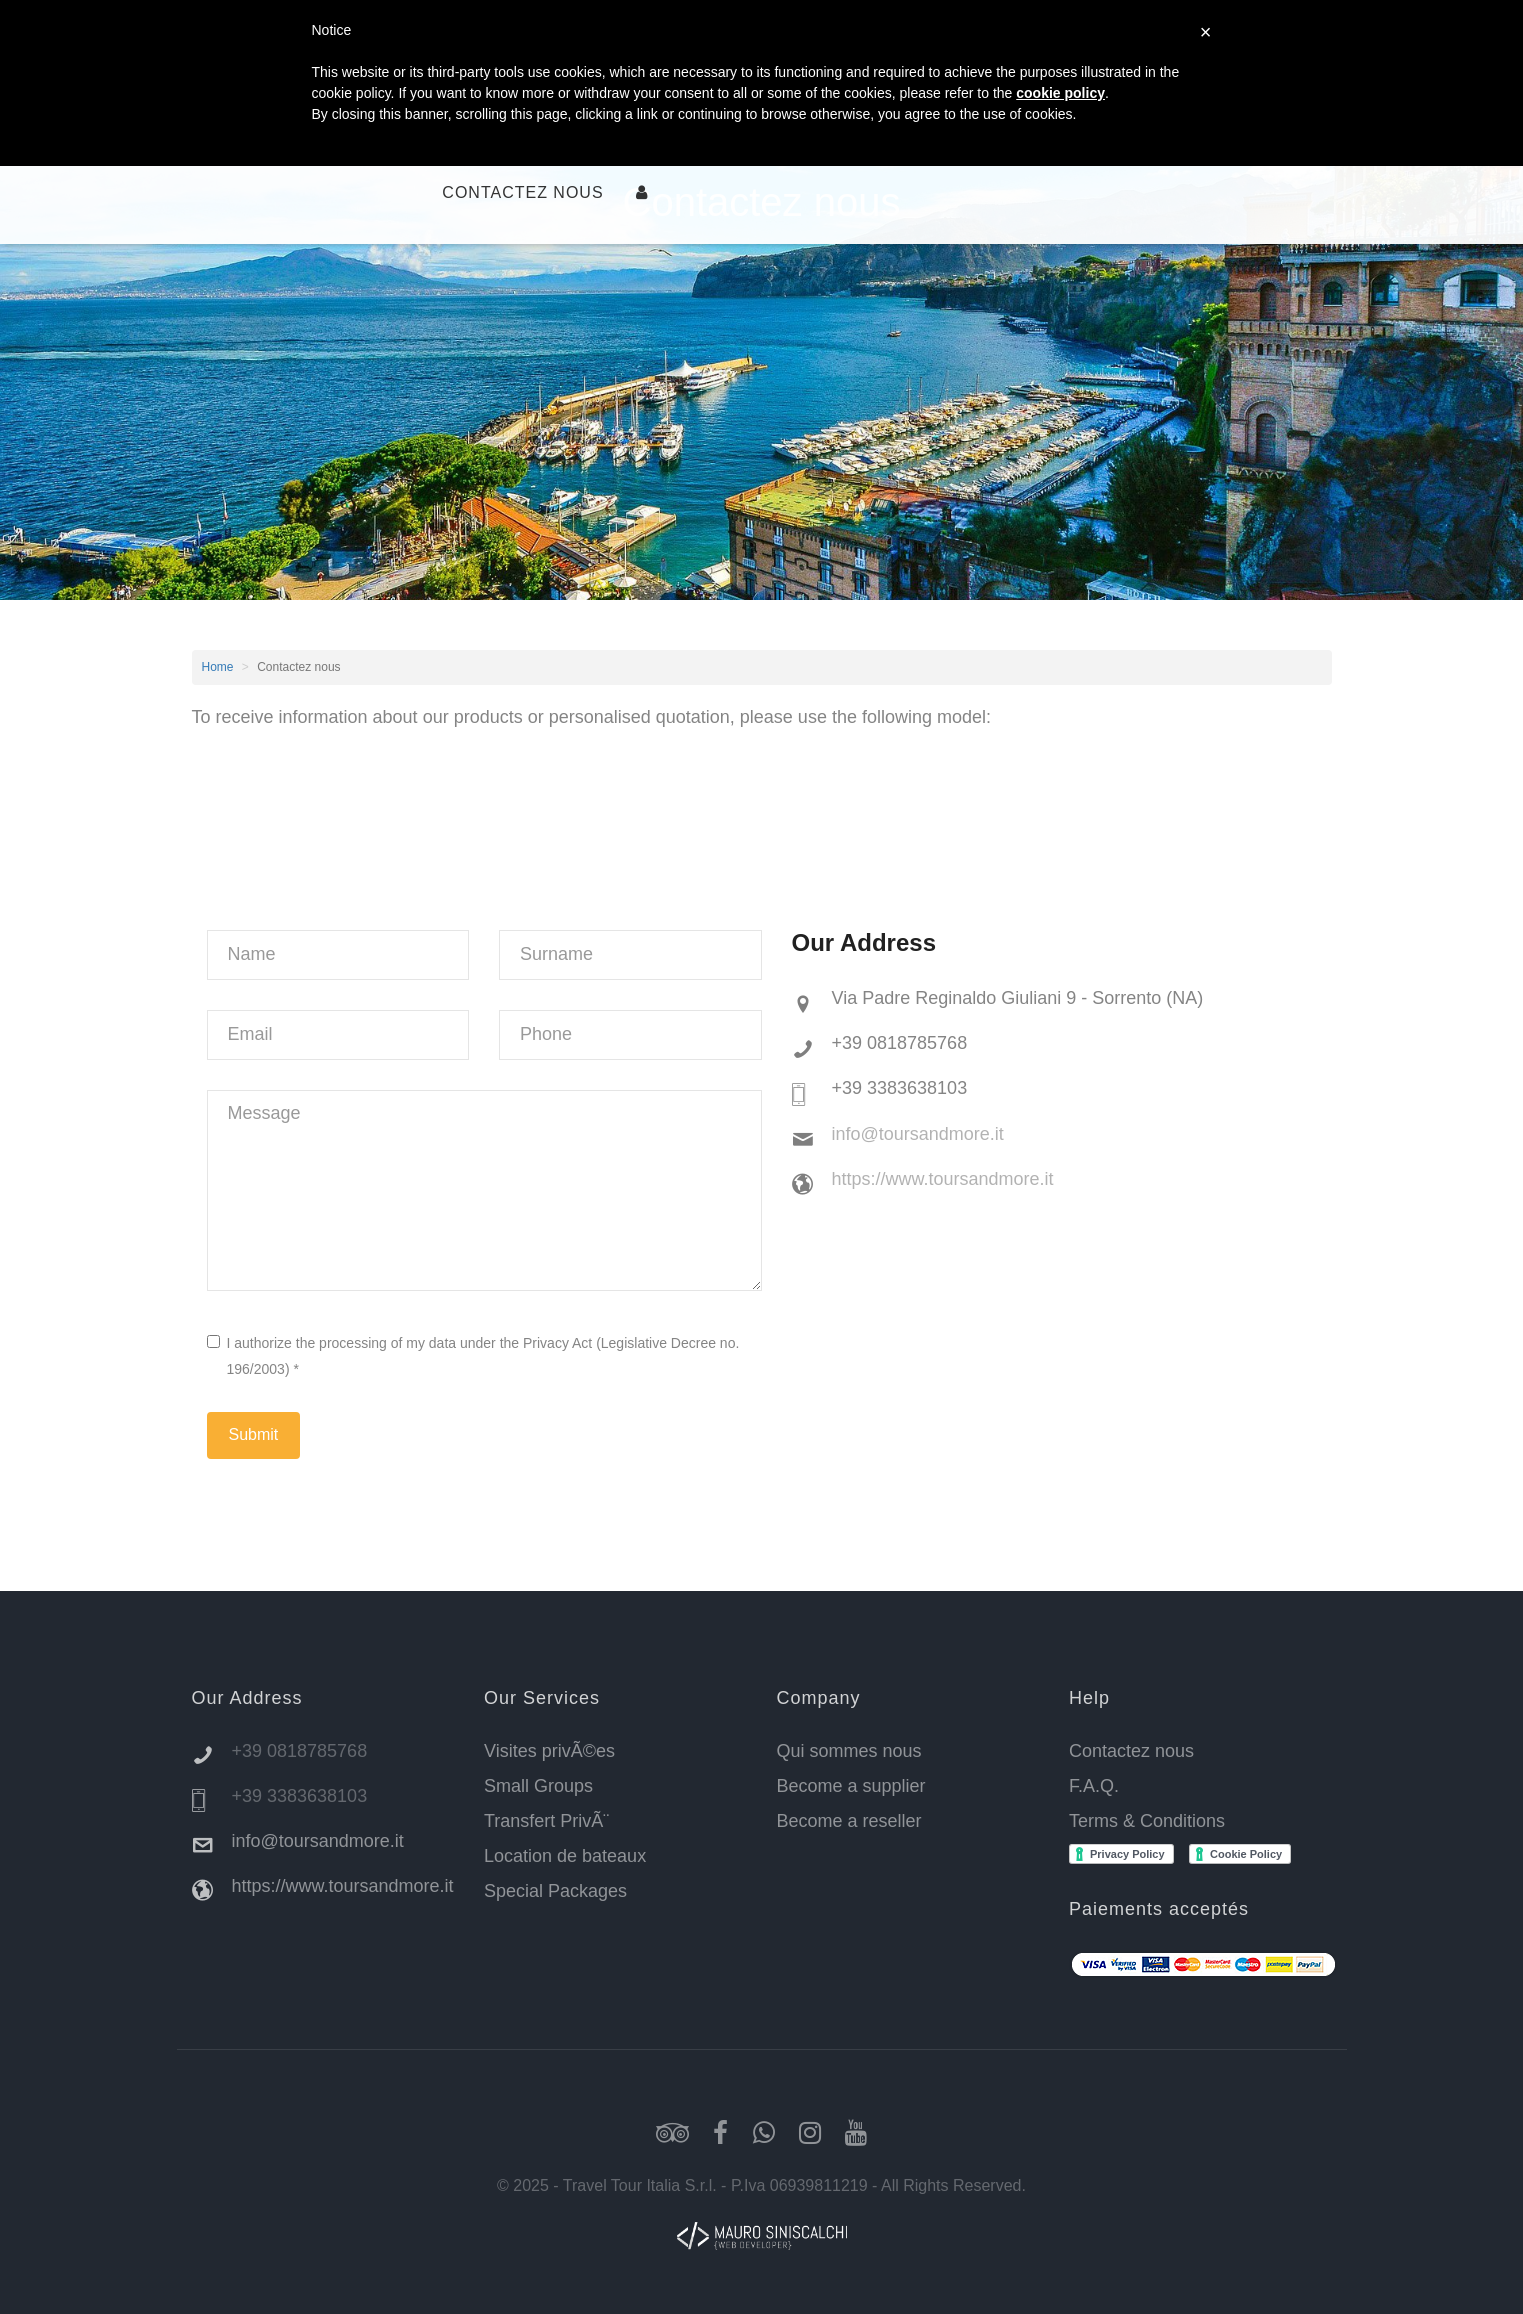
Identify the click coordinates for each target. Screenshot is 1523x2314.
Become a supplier (851, 1786)
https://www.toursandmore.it (943, 1179)
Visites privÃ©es (549, 1751)
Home (218, 667)
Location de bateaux (565, 1856)
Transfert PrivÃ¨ (546, 1821)
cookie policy (1060, 93)
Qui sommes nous (849, 1751)
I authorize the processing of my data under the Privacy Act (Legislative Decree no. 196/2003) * (473, 1355)
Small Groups (538, 1786)
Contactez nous (522, 192)
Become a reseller (849, 1821)
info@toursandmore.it (918, 1134)
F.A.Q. (1094, 1786)
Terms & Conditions (1147, 1821)
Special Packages (555, 1891)
